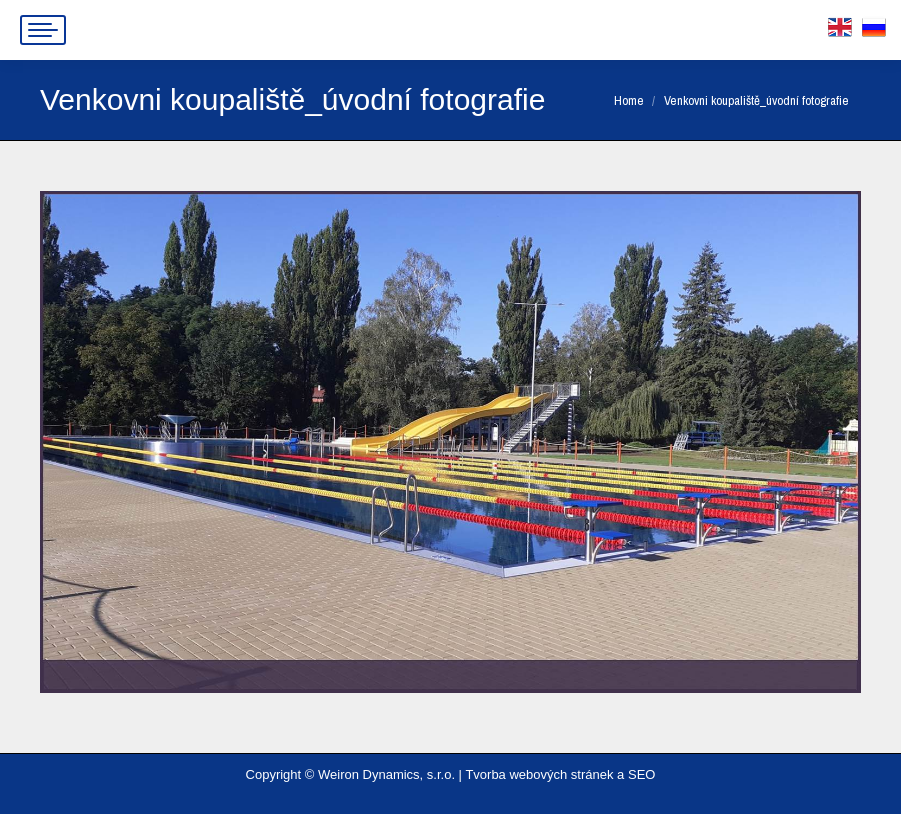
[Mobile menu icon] (43, 30)
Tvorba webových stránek (539, 774)
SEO (641, 774)
